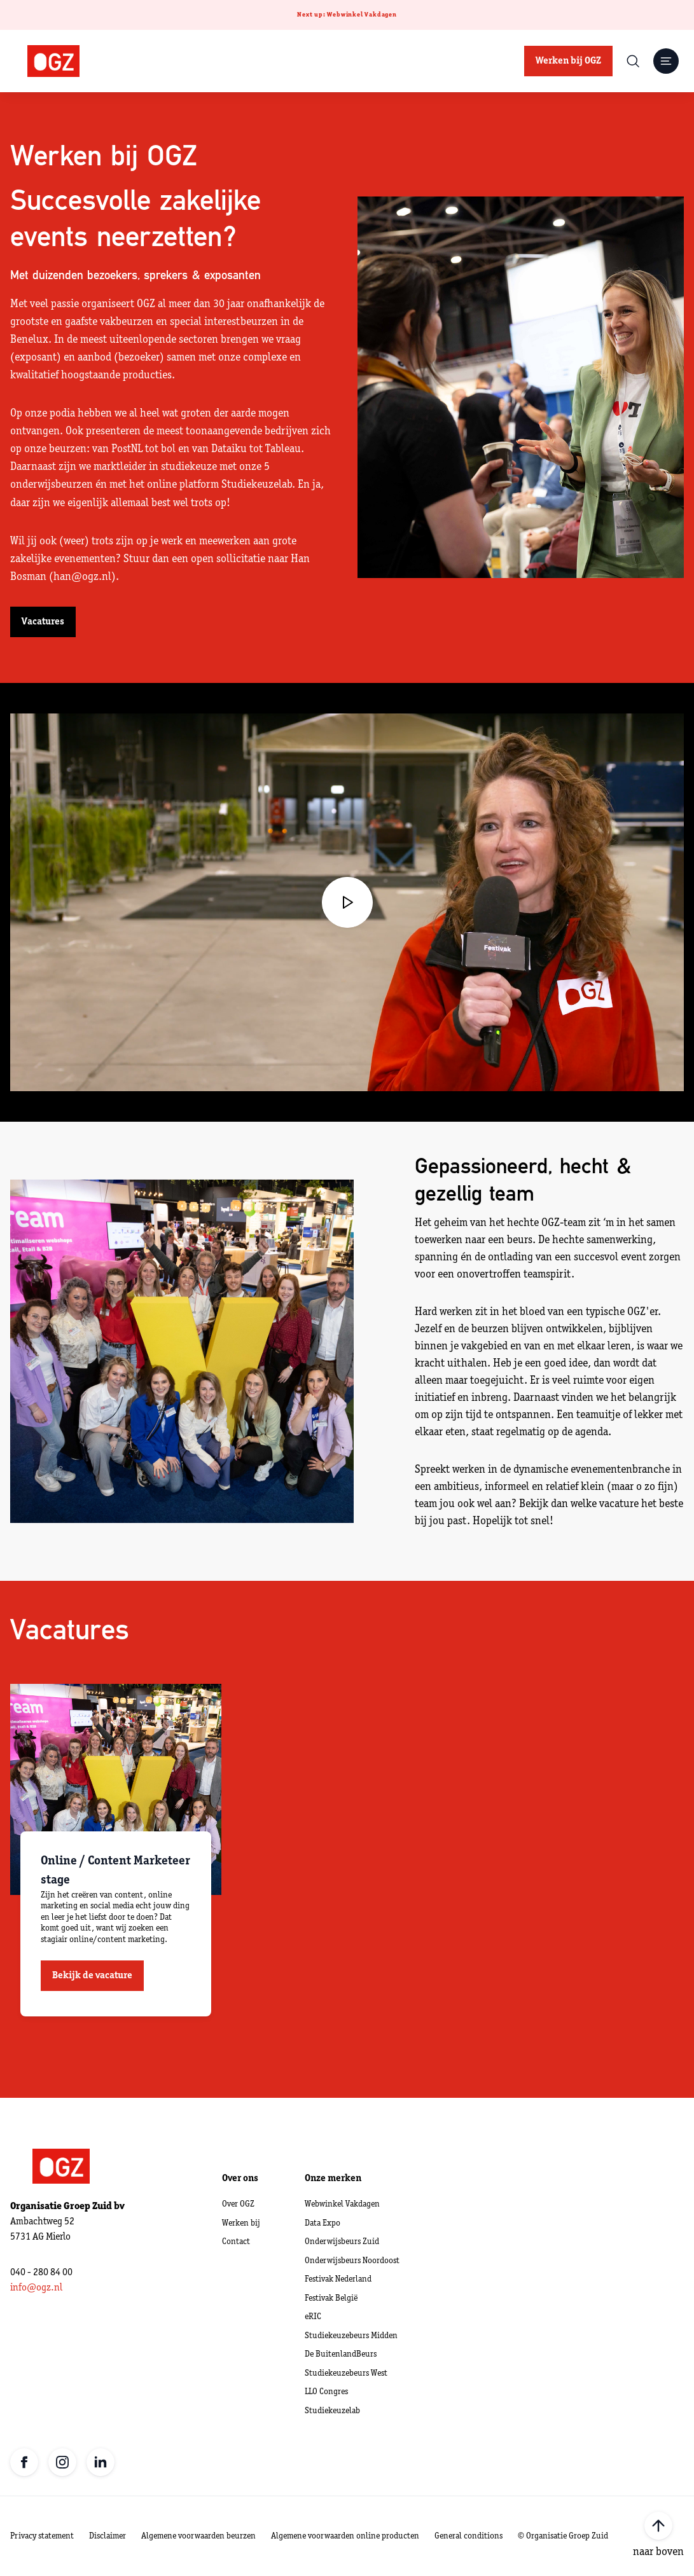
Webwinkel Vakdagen (342, 2204)
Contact (236, 2242)
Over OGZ (238, 2204)
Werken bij (241, 2223)
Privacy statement (42, 2536)
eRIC (313, 2317)
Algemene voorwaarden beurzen (198, 2536)
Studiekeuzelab (332, 2411)
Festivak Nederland (338, 2279)
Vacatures (43, 622)
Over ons (240, 2178)
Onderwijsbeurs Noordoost (352, 2261)
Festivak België (331, 2298)
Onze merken (333, 2178)
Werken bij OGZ (568, 61)
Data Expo (322, 2223)
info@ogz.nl (36, 2288)
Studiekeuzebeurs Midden (351, 2336)
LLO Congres (326, 2392)
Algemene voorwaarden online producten (345, 2536)
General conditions (468, 2536)
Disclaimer (107, 2536)
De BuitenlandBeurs (341, 2354)
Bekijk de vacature (92, 1976)
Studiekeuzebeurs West (346, 2373)
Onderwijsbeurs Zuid (342, 2242)
